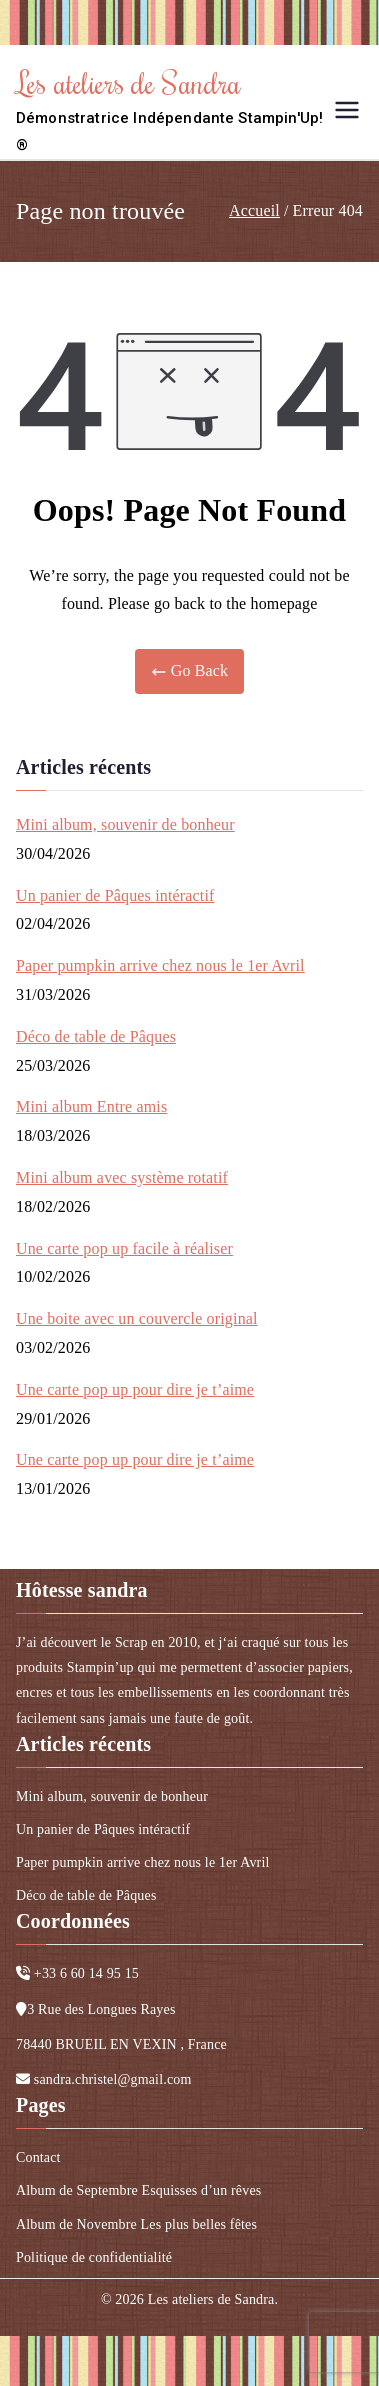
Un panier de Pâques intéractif (115, 895)
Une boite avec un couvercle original (137, 1318)
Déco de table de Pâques (96, 1036)
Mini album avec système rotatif (122, 1177)
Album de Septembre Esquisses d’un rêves (138, 2190)
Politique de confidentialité (94, 2257)
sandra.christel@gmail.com (113, 2079)
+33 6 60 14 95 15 (86, 1973)
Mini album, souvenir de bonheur (125, 824)
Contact (38, 2157)
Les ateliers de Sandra (129, 82)
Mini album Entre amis (91, 1106)
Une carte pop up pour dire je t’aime (135, 1389)
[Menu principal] (347, 110)
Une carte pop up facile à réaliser (124, 1248)
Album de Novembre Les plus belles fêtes (136, 2224)
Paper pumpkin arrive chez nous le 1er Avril (160, 965)
